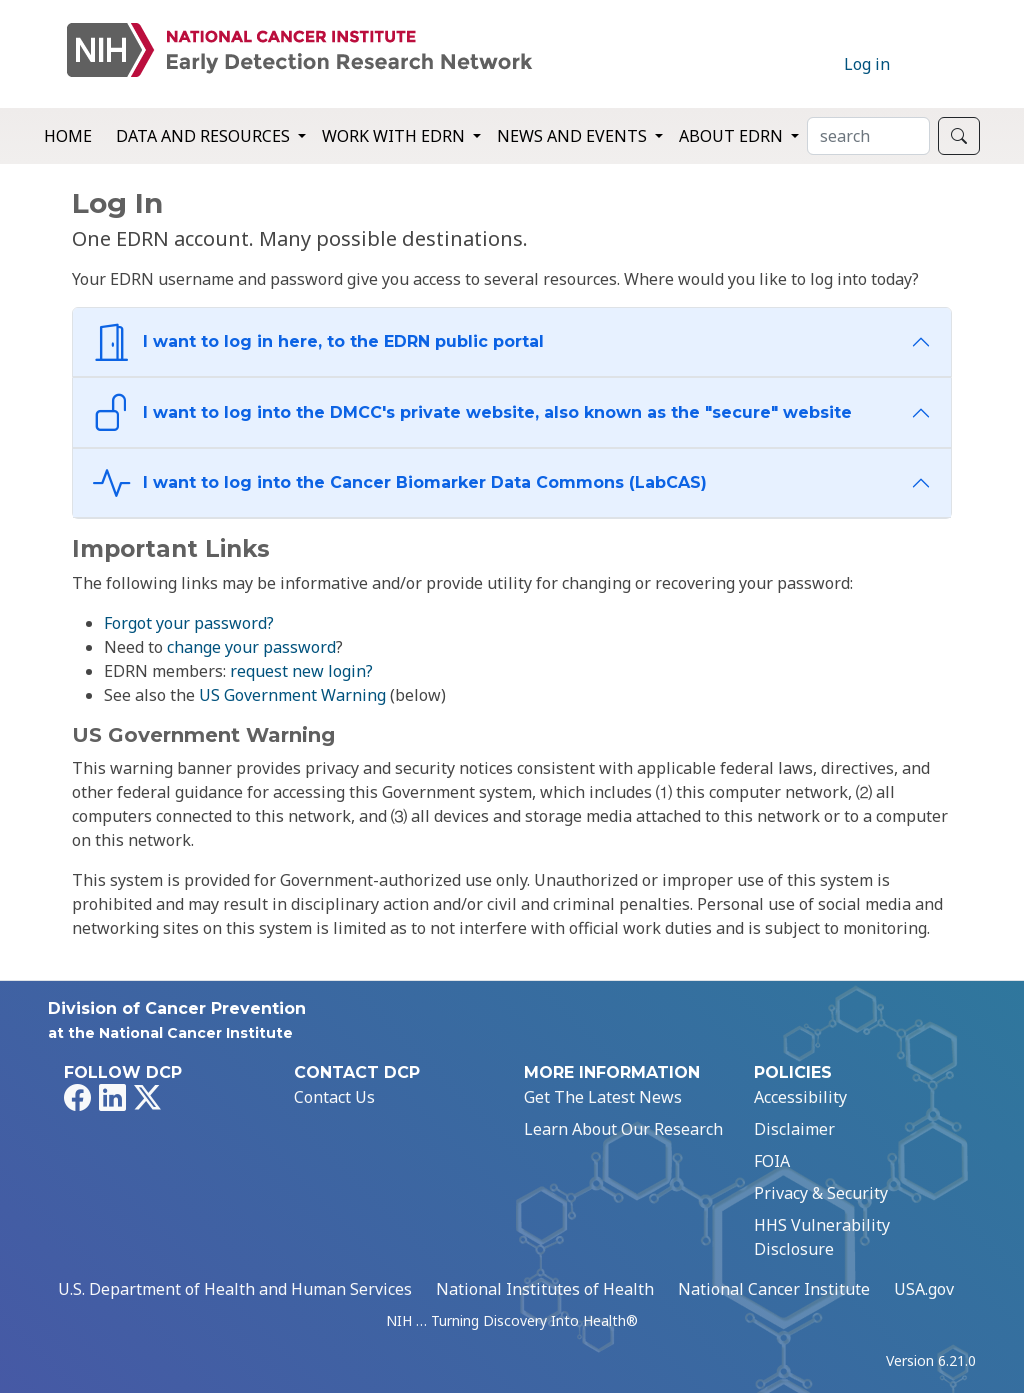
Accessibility (800, 1097)
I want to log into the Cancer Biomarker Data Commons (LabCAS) (400, 483)
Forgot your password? (189, 623)
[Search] (868, 136)
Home (68, 136)
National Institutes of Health (545, 1289)
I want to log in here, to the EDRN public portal (318, 342)
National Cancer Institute (774, 1289)
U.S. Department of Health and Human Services (235, 1289)
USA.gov (924, 1289)
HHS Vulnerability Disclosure (822, 1237)
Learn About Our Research (623, 1129)
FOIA (772, 1161)
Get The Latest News (603, 1097)
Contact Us (334, 1097)
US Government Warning (292, 695)
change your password (251, 647)
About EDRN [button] (733, 136)
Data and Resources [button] (205, 136)
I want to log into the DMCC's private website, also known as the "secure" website (472, 412)
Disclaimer (794, 1129)
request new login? (301, 671)
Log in (867, 64)
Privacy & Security (821, 1193)
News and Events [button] (574, 136)
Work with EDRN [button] (395, 136)
